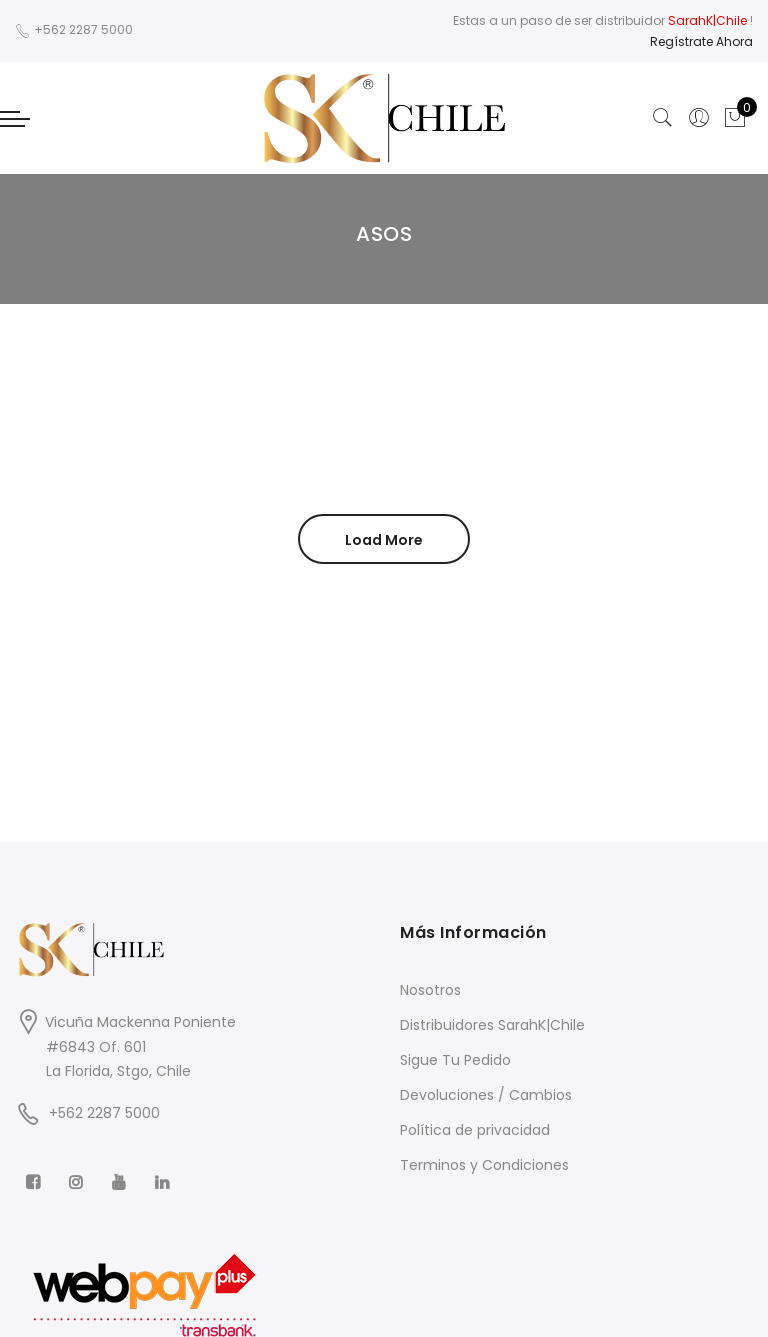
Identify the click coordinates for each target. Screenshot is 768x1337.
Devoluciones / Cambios (486, 1095)
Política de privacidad (475, 1130)
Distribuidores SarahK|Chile (492, 1025)
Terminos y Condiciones (484, 1165)
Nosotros (430, 990)
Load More (384, 540)
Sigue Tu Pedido (455, 1060)
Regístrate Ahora (701, 41)
